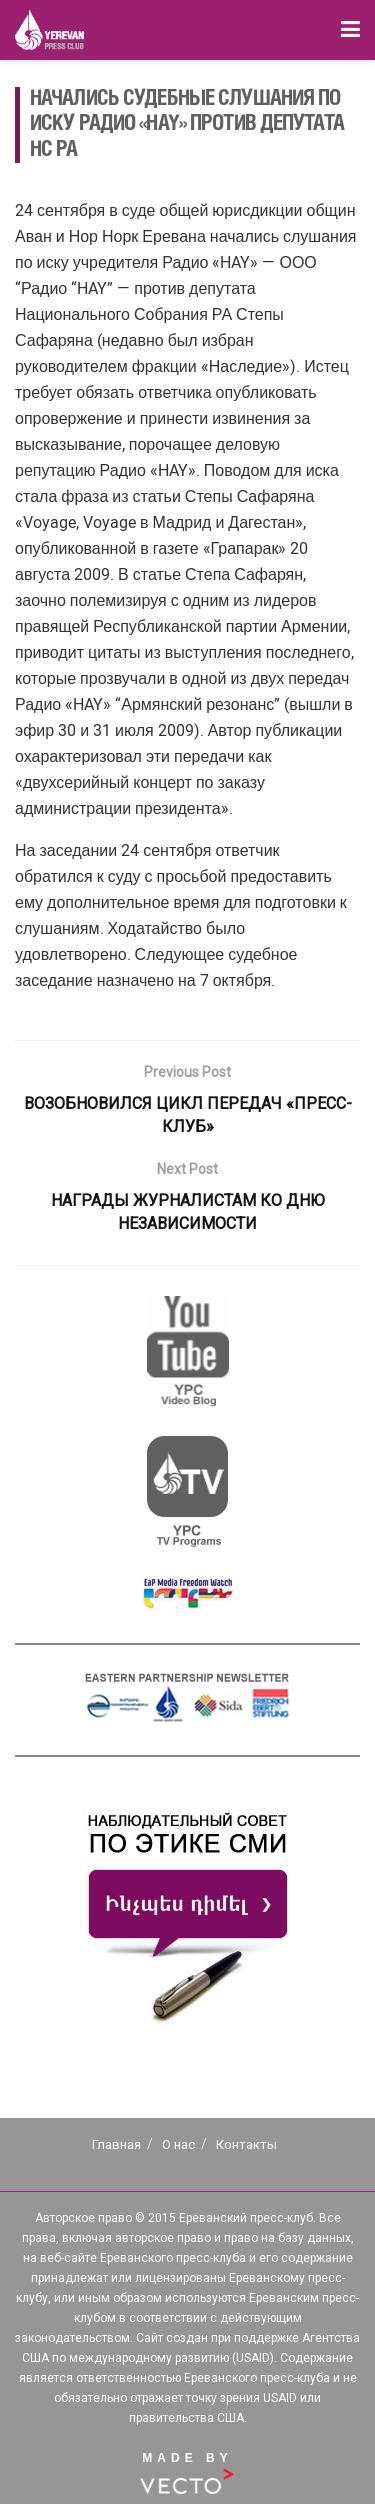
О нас (178, 2144)
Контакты (246, 2144)
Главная (116, 2144)
